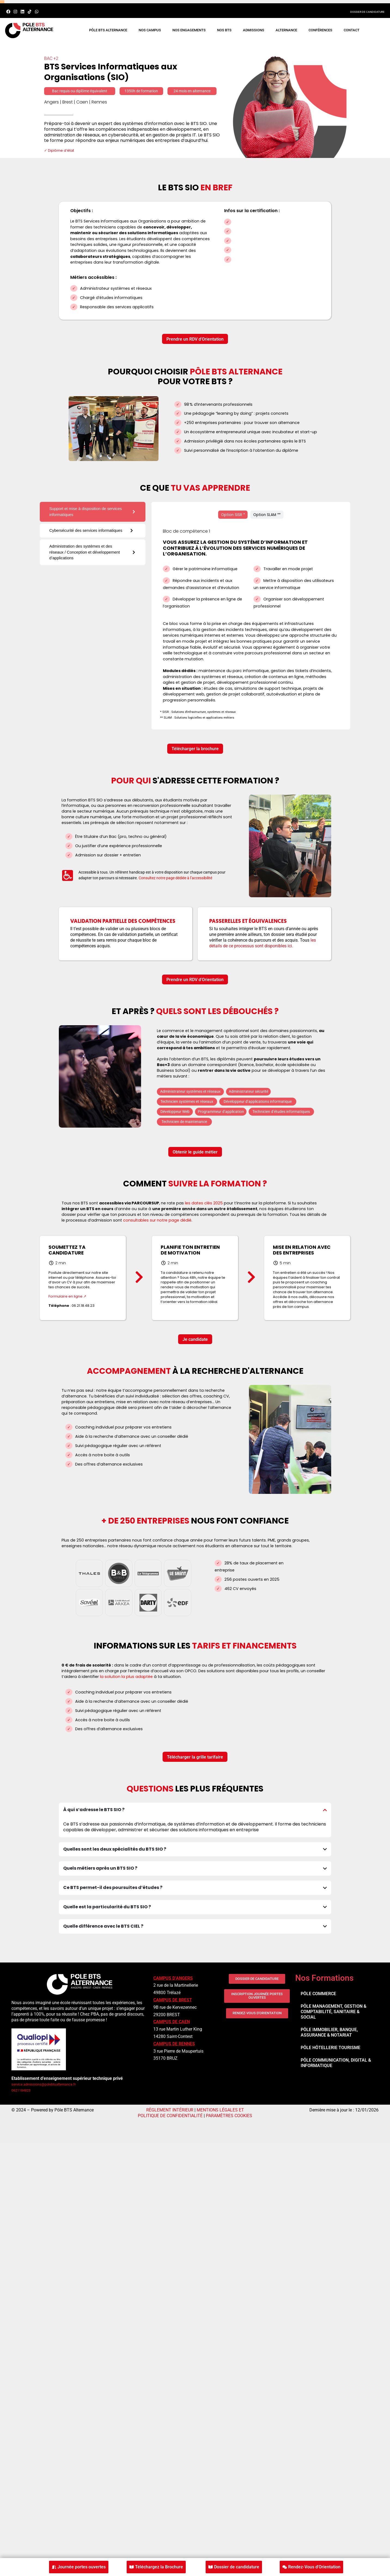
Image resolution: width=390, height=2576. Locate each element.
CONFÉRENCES (320, 30)
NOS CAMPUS (150, 30)
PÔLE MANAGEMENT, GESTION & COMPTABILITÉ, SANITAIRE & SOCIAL (333, 2012)
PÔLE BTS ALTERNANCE (108, 30)
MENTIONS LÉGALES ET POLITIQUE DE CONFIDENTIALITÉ (191, 2112)
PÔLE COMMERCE (318, 1993)
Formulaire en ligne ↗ (67, 1296)
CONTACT (351, 30)
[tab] (92, 512)
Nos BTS (224, 30)
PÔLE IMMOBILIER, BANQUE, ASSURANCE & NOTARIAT (329, 2032)
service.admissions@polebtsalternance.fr (43, 2084)
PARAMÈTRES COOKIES (229, 2115)
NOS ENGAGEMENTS (189, 30)
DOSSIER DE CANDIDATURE (367, 11)
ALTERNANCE (286, 30)
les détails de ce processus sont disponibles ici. (262, 943)
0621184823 (21, 2090)
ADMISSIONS (253, 30)
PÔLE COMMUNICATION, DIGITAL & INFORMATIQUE (336, 2063)
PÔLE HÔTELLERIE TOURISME (330, 2047)
